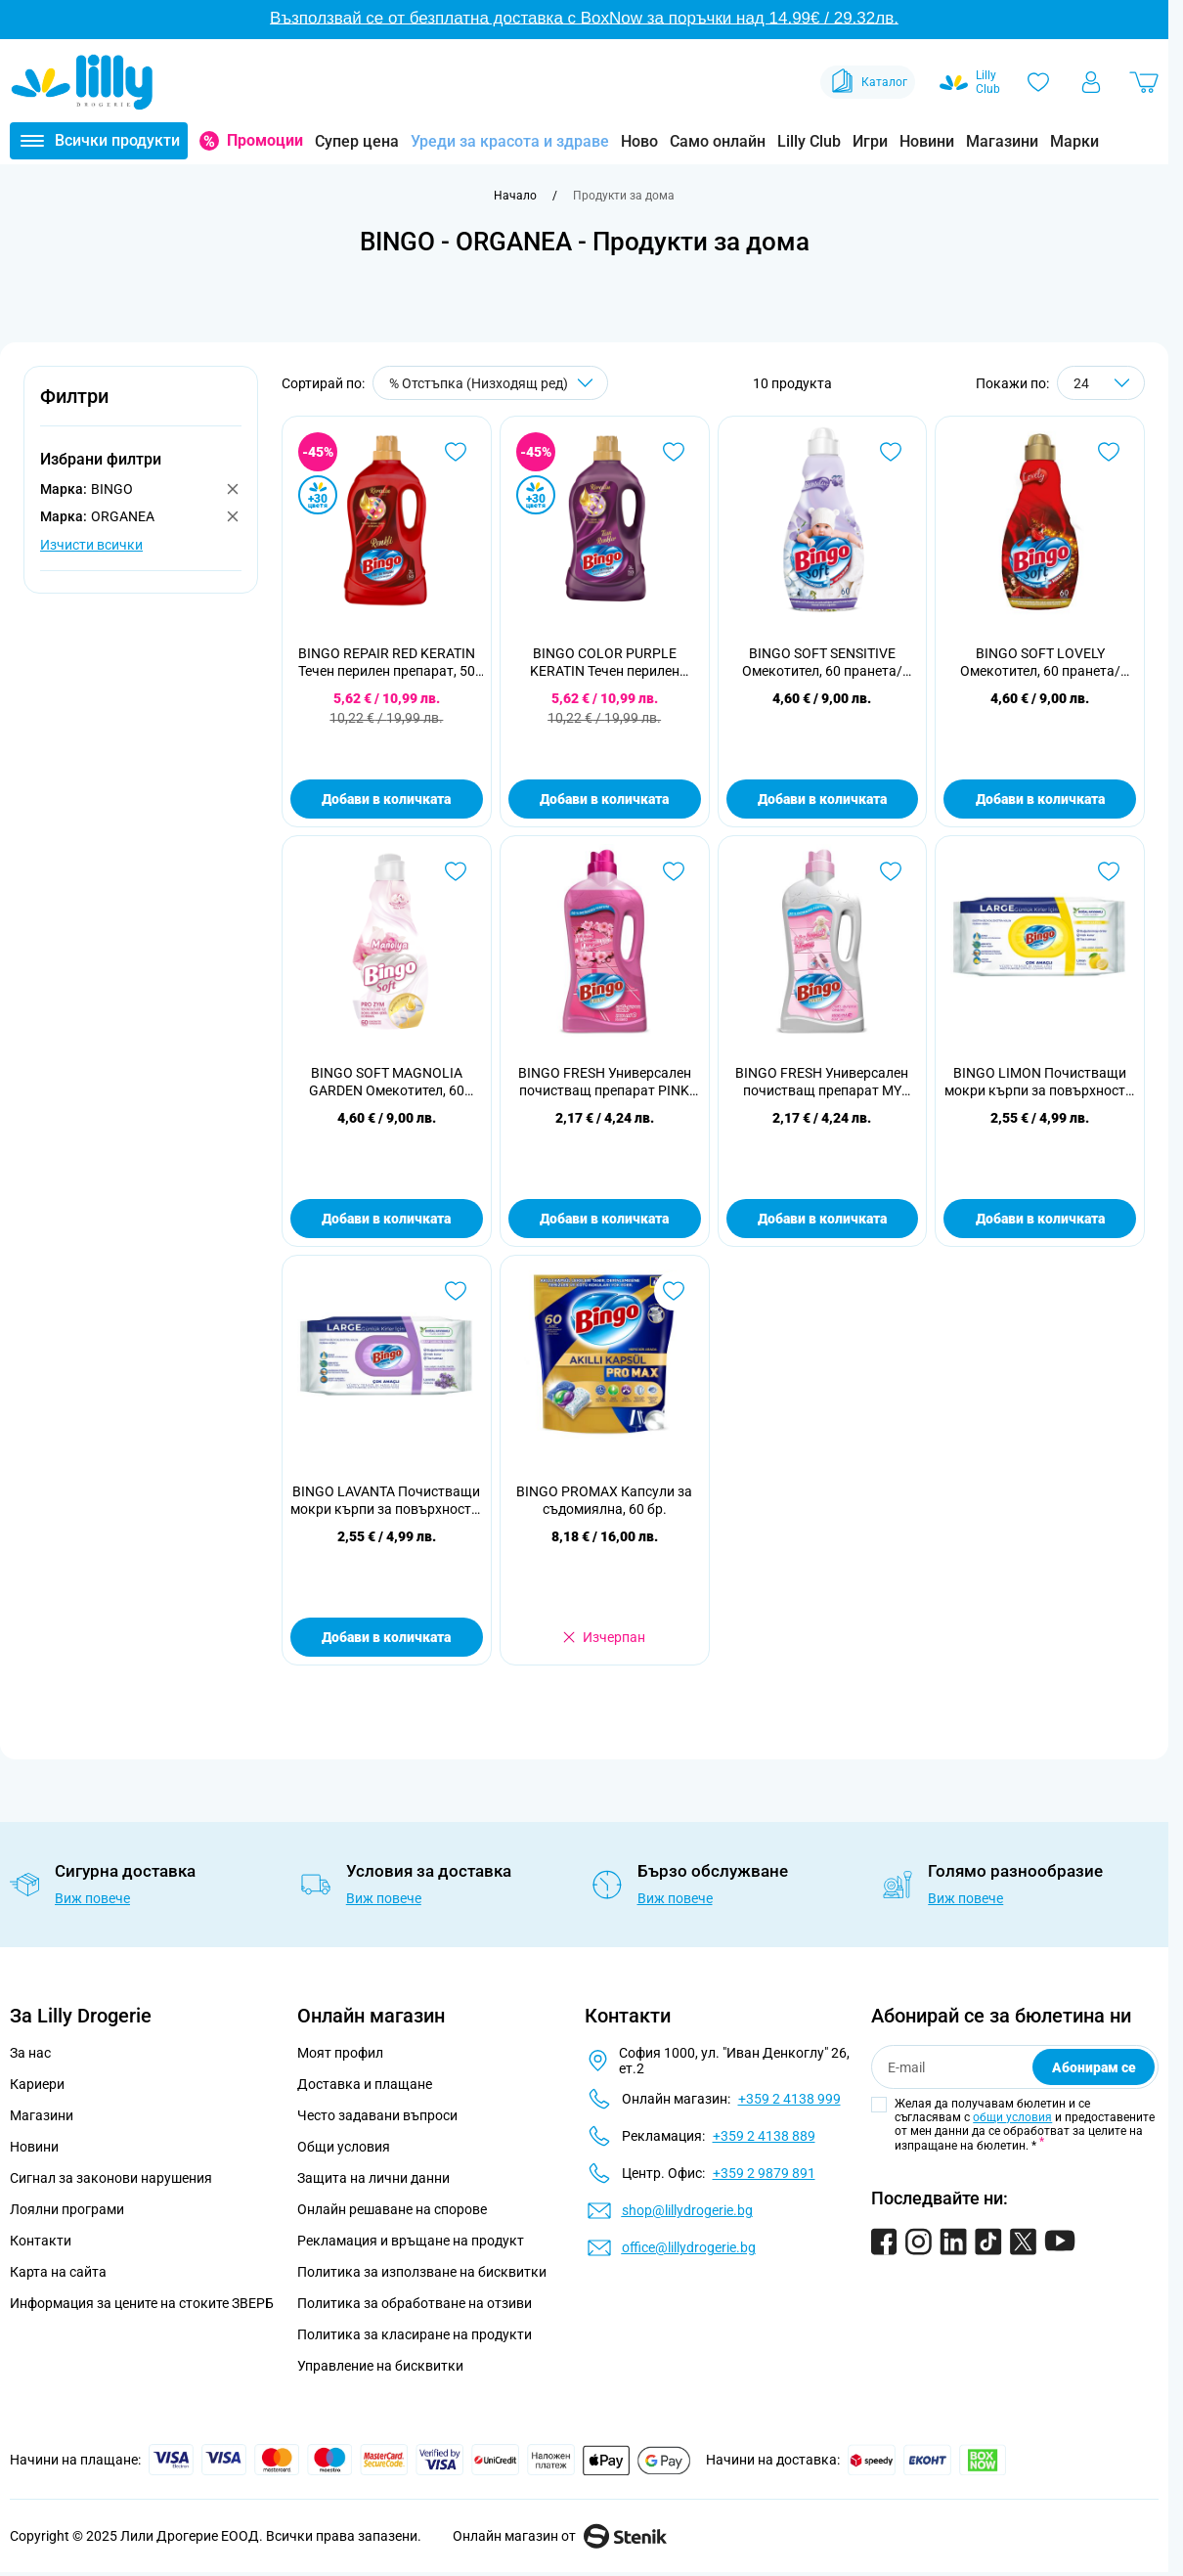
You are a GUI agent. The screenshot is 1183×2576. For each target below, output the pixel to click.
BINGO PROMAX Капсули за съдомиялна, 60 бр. (604, 1500)
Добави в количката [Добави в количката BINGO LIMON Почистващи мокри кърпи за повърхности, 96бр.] (1040, 1218)
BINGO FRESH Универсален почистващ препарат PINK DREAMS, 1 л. (604, 1082)
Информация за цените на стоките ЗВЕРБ (142, 2303)
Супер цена (357, 141)
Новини (926, 141)
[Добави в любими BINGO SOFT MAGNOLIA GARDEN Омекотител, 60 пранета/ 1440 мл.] (455, 871)
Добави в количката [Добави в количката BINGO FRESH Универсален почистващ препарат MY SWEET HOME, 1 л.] (822, 1218)
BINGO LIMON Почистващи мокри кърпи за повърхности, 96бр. (1040, 1082)
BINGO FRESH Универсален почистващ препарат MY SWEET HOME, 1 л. (821, 1082)
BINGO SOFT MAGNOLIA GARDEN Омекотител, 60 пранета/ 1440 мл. (386, 1082)
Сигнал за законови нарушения (111, 2178)
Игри (870, 141)
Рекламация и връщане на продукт (412, 2240)
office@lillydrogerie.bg (689, 2247)
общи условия (1012, 2117)
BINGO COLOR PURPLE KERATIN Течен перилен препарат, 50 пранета (604, 662)
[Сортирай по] (490, 383)
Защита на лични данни (373, 2178)
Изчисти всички (91, 545)
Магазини (1002, 141)
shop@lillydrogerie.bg (687, 2210)
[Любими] (1038, 82)
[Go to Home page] (82, 82)
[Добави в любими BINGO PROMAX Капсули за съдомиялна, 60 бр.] (673, 1290)
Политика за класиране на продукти (414, 2334)
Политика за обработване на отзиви (414, 2303)
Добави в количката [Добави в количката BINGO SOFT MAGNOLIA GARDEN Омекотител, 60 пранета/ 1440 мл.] (386, 1218)
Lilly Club (809, 141)
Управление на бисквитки (380, 2366)
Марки (1074, 141)
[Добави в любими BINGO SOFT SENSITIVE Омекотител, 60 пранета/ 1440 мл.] (890, 451)
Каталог (867, 82)
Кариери (37, 2084)
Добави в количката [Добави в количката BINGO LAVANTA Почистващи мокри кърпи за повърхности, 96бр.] (386, 1637)
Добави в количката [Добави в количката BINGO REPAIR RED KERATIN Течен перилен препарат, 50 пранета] (386, 799)
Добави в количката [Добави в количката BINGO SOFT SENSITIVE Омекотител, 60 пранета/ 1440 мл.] (822, 799)
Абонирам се (1094, 2067)
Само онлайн (718, 141)
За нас (30, 2053)
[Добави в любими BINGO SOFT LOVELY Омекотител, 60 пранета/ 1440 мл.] (1108, 451)
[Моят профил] (1091, 82)
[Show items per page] (1101, 383)
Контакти (40, 2240)
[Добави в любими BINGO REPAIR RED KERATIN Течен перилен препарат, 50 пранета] (455, 451)
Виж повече (92, 1898)
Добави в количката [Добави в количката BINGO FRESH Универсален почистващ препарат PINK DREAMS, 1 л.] (604, 1218)
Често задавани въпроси (377, 2115)
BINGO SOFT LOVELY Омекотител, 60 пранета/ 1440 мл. (1040, 662)
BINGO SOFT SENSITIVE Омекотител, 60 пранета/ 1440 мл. (822, 662)
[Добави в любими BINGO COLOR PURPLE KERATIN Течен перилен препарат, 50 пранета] (673, 451)
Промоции (265, 140)
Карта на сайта (58, 2272)
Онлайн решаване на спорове (392, 2209)
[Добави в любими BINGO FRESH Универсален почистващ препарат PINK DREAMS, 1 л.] (673, 871)
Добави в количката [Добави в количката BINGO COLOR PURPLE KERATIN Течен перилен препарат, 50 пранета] (604, 799)
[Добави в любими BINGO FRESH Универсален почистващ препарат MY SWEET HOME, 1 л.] (890, 871)
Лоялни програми (67, 2209)
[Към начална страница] (515, 195)
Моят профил (340, 2053)
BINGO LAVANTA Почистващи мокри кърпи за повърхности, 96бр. (386, 1501)
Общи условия (343, 2146)
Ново (639, 141)
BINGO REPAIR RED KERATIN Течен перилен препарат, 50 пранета (386, 662)
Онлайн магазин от (560, 2536)
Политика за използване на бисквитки (422, 2272)
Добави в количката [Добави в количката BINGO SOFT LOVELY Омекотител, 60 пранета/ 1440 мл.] (1040, 799)
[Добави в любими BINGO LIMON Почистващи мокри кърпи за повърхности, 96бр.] (1108, 871)
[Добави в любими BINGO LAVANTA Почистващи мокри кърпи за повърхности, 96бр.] (455, 1290)
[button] (140, 407)
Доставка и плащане (364, 2084)
